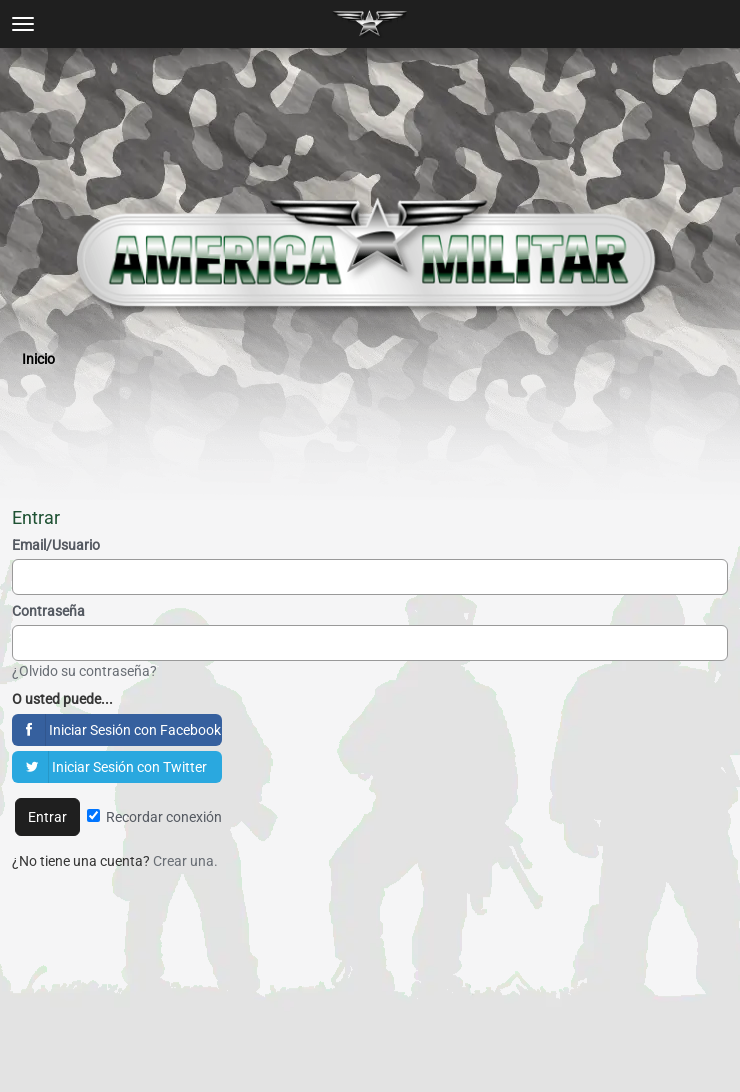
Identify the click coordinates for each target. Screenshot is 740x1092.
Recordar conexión (154, 817)
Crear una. (185, 861)
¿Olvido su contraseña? (84, 671)
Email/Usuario (56, 545)
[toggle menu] (23, 24)
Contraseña (48, 611)
